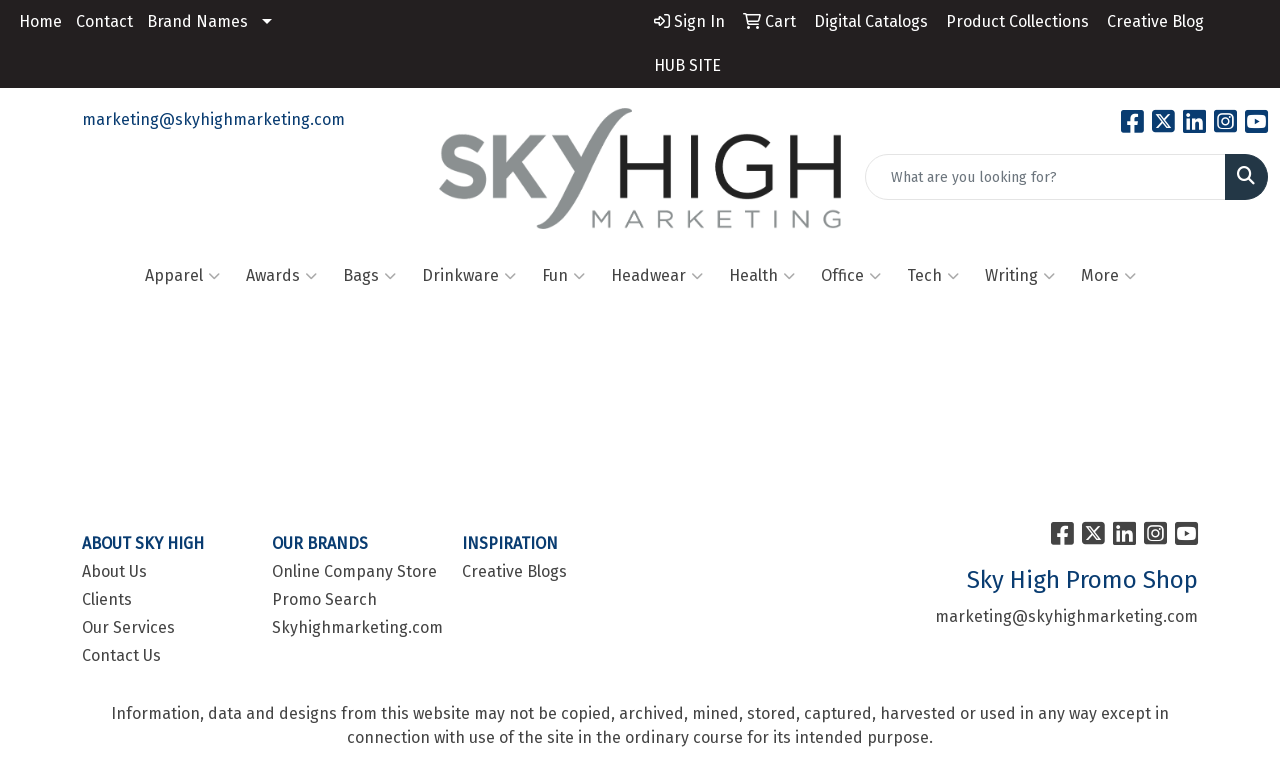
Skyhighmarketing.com (355, 627)
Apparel (182, 276)
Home (40, 21)
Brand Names (197, 21)
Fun (563, 276)
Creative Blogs (514, 571)
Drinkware (469, 276)
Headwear (657, 276)
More (1108, 276)
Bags (369, 276)
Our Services (128, 627)
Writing (1020, 276)
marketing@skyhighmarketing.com (213, 119)
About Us (114, 571)
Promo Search (324, 599)
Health (762, 276)
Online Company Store (354, 571)
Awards (281, 276)
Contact (104, 21)
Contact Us (121, 655)
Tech (933, 276)
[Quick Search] (1045, 177)
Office (851, 276)
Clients (107, 599)
